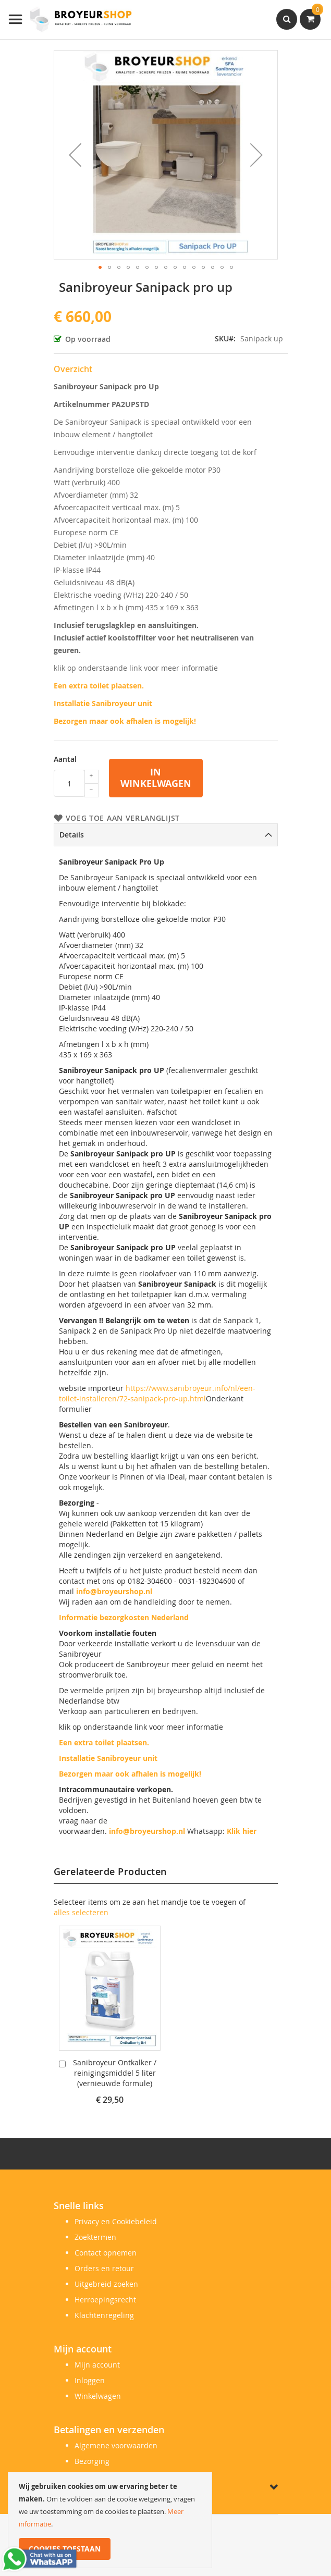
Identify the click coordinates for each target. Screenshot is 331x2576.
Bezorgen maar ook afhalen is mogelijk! (125, 721)
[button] (75, 155)
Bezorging (92, 2461)
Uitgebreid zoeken (106, 2284)
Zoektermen (95, 2237)
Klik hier (241, 1831)
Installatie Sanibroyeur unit (103, 703)
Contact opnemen (106, 2253)
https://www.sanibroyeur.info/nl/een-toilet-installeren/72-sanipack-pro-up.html (157, 1393)
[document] (110, 2520)
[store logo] (70, 19)
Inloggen (90, 2380)
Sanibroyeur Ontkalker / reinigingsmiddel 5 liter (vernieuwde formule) (114, 2072)
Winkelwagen (98, 2396)
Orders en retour (104, 2268)
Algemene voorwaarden (116, 2445)
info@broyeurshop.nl (114, 1591)
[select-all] (81, 1912)
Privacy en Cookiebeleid (116, 2221)
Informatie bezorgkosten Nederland (124, 1617)
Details (71, 835)
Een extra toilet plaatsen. (99, 686)
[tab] (166, 834)
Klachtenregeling (104, 2315)
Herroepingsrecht (105, 2299)
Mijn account (97, 2365)
